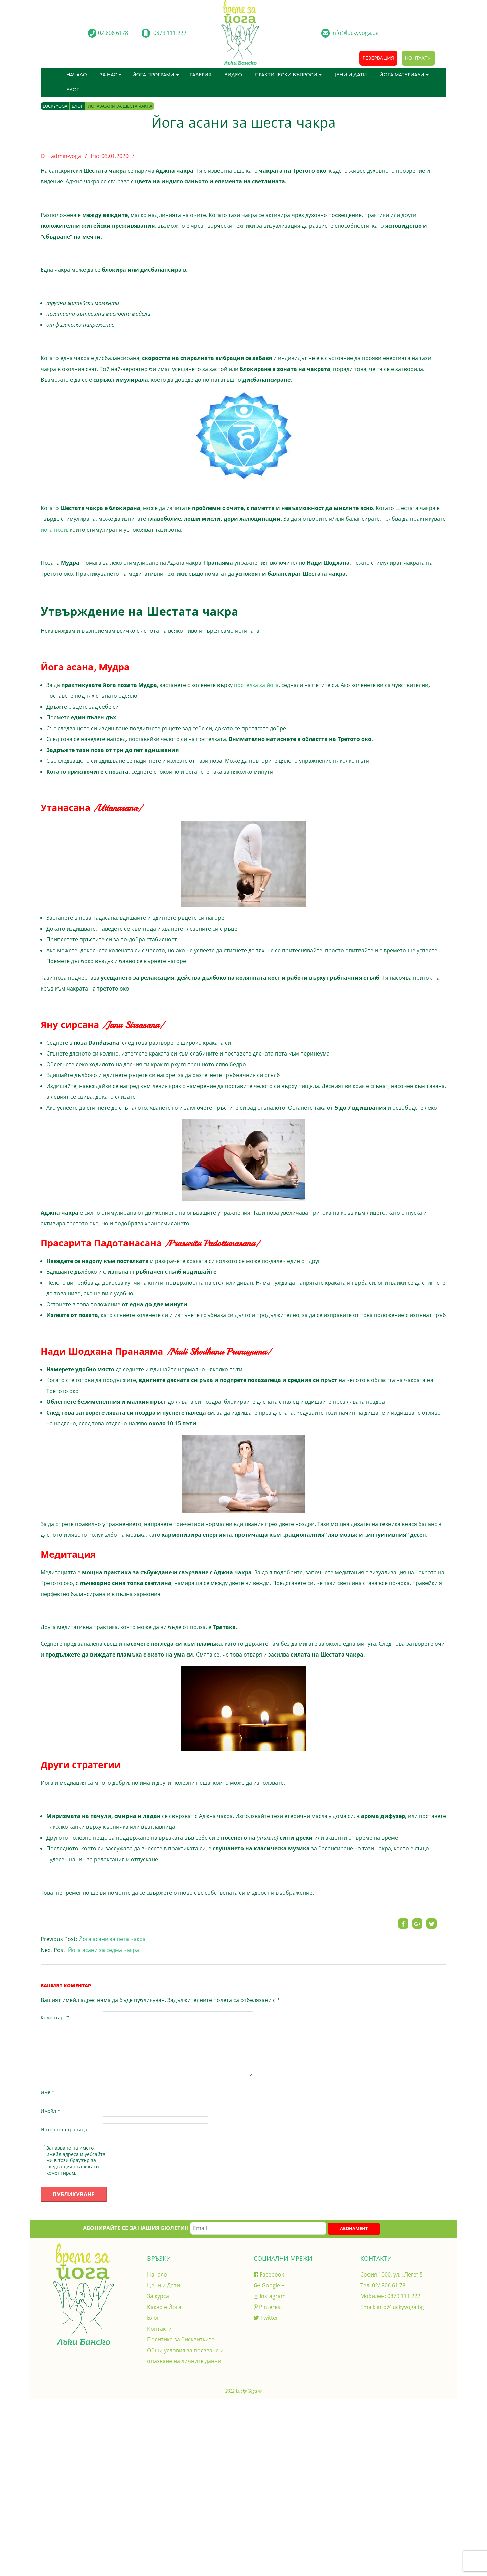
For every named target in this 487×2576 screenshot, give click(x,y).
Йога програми (153, 75)
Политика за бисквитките (180, 2339)
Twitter (266, 2318)
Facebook (269, 2274)
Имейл (50, 2111)
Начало (76, 75)
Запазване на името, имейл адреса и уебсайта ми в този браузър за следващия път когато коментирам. (76, 2160)
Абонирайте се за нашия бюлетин (204, 2228)
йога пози (54, 529)
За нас (108, 75)
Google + (269, 2285)
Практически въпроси (286, 75)
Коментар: (55, 2017)
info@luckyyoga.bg (400, 2307)
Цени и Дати (349, 75)
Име (47, 2092)
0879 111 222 (403, 2296)
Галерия (201, 75)
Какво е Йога (164, 2307)
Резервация (378, 58)
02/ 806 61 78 (388, 2285)
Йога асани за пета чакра (112, 1939)
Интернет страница (64, 2129)
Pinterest (268, 2307)
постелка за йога (256, 685)
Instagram (270, 2296)
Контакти (418, 58)
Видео (233, 75)
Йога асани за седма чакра (103, 1950)
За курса (158, 2296)
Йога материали (401, 75)
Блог (72, 90)
